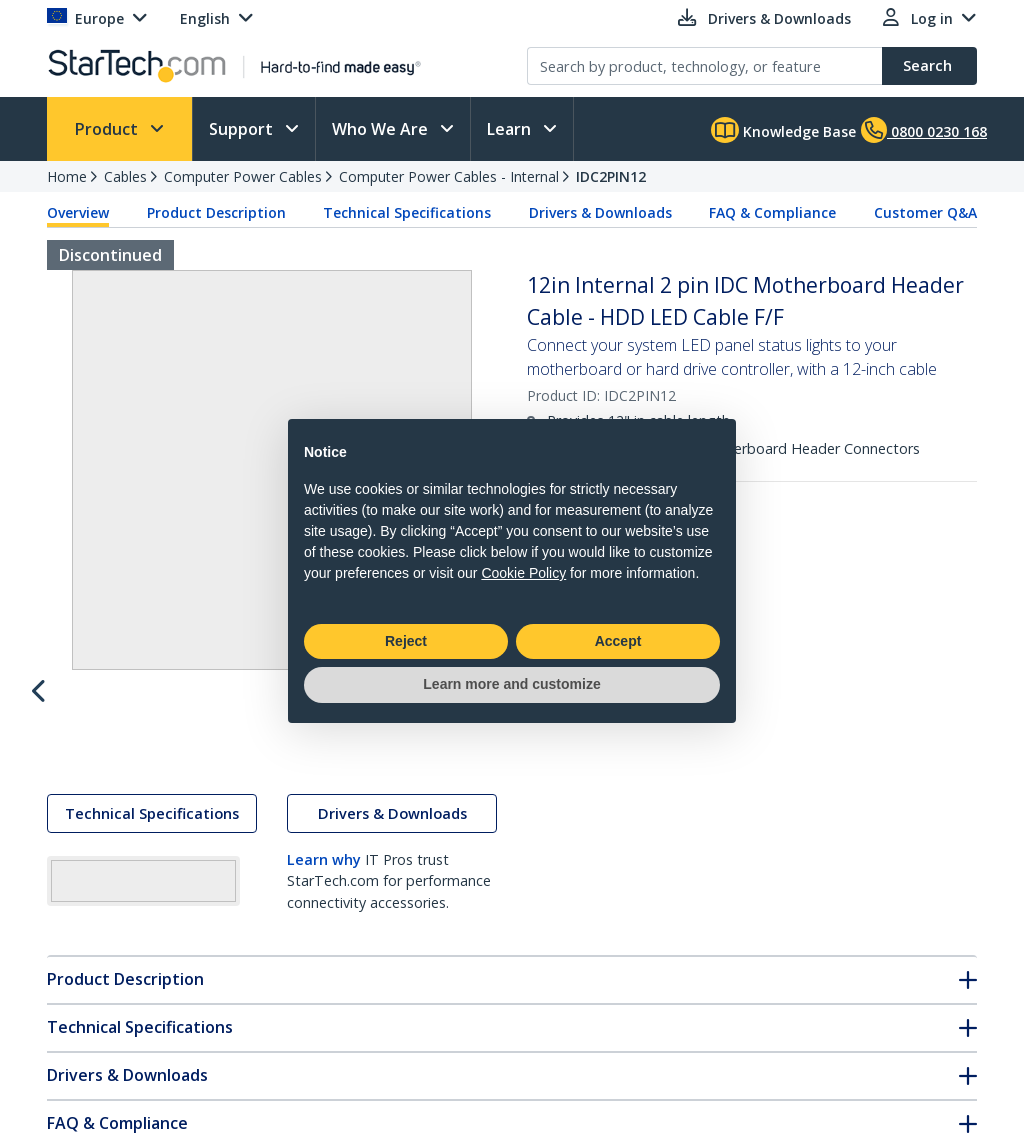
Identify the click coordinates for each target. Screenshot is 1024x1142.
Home (67, 176)
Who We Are (382, 129)
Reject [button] (406, 641)
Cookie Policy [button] (523, 573)
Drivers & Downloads (600, 212)
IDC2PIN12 (611, 176)
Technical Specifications (407, 212)
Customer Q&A (925, 212)
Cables (125, 176)
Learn (511, 129)
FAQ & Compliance (772, 212)
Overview (78, 212)
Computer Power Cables (243, 176)
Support (243, 129)
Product (108, 129)
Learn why (324, 878)
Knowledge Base (783, 130)
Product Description (216, 212)
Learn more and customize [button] (511, 684)
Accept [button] (618, 641)
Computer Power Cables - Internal (449, 176)
